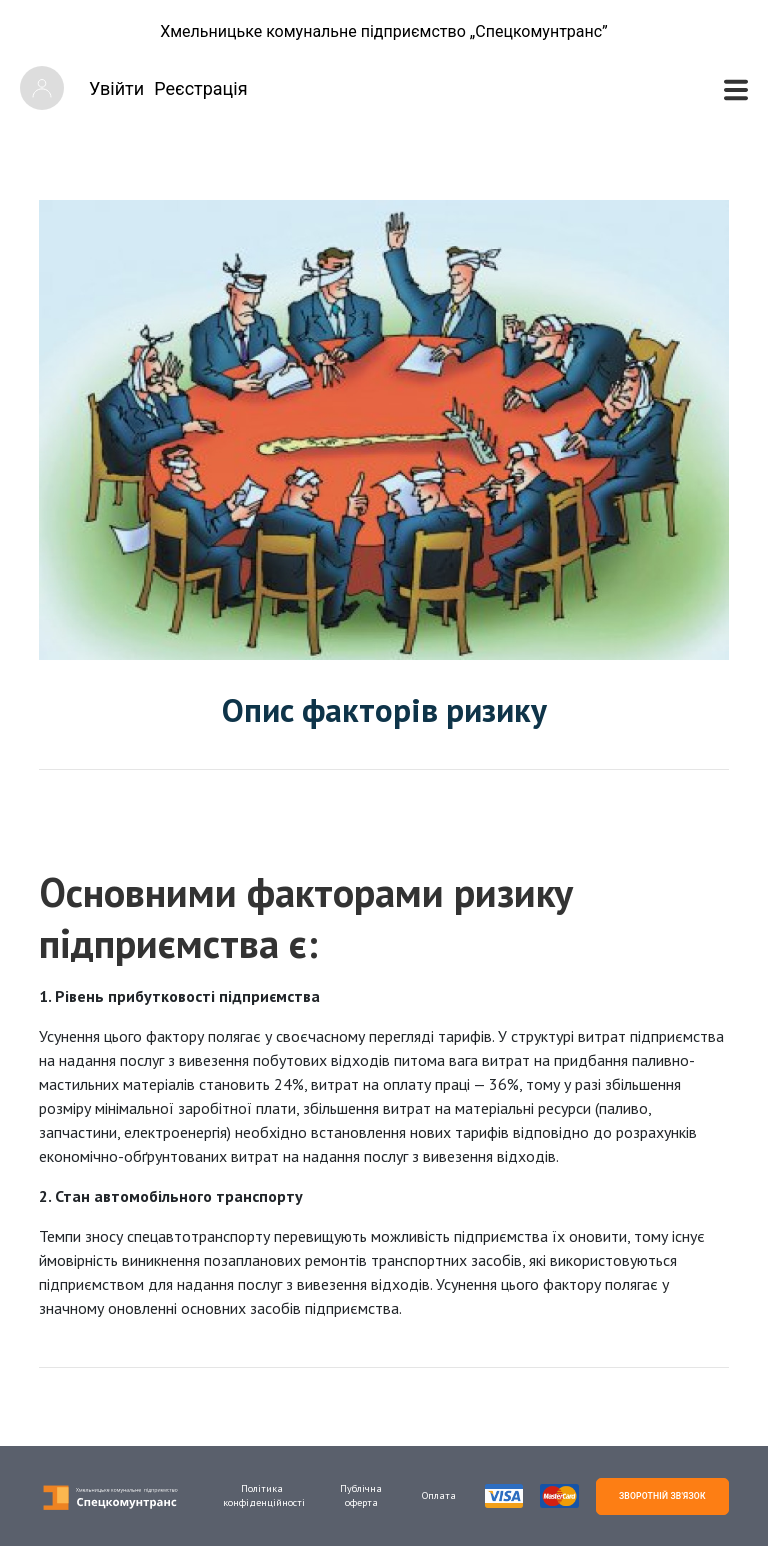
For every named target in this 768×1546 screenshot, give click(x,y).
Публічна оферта (361, 1495)
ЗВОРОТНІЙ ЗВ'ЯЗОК (662, 1496)
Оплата (439, 1495)
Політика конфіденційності (261, 1495)
